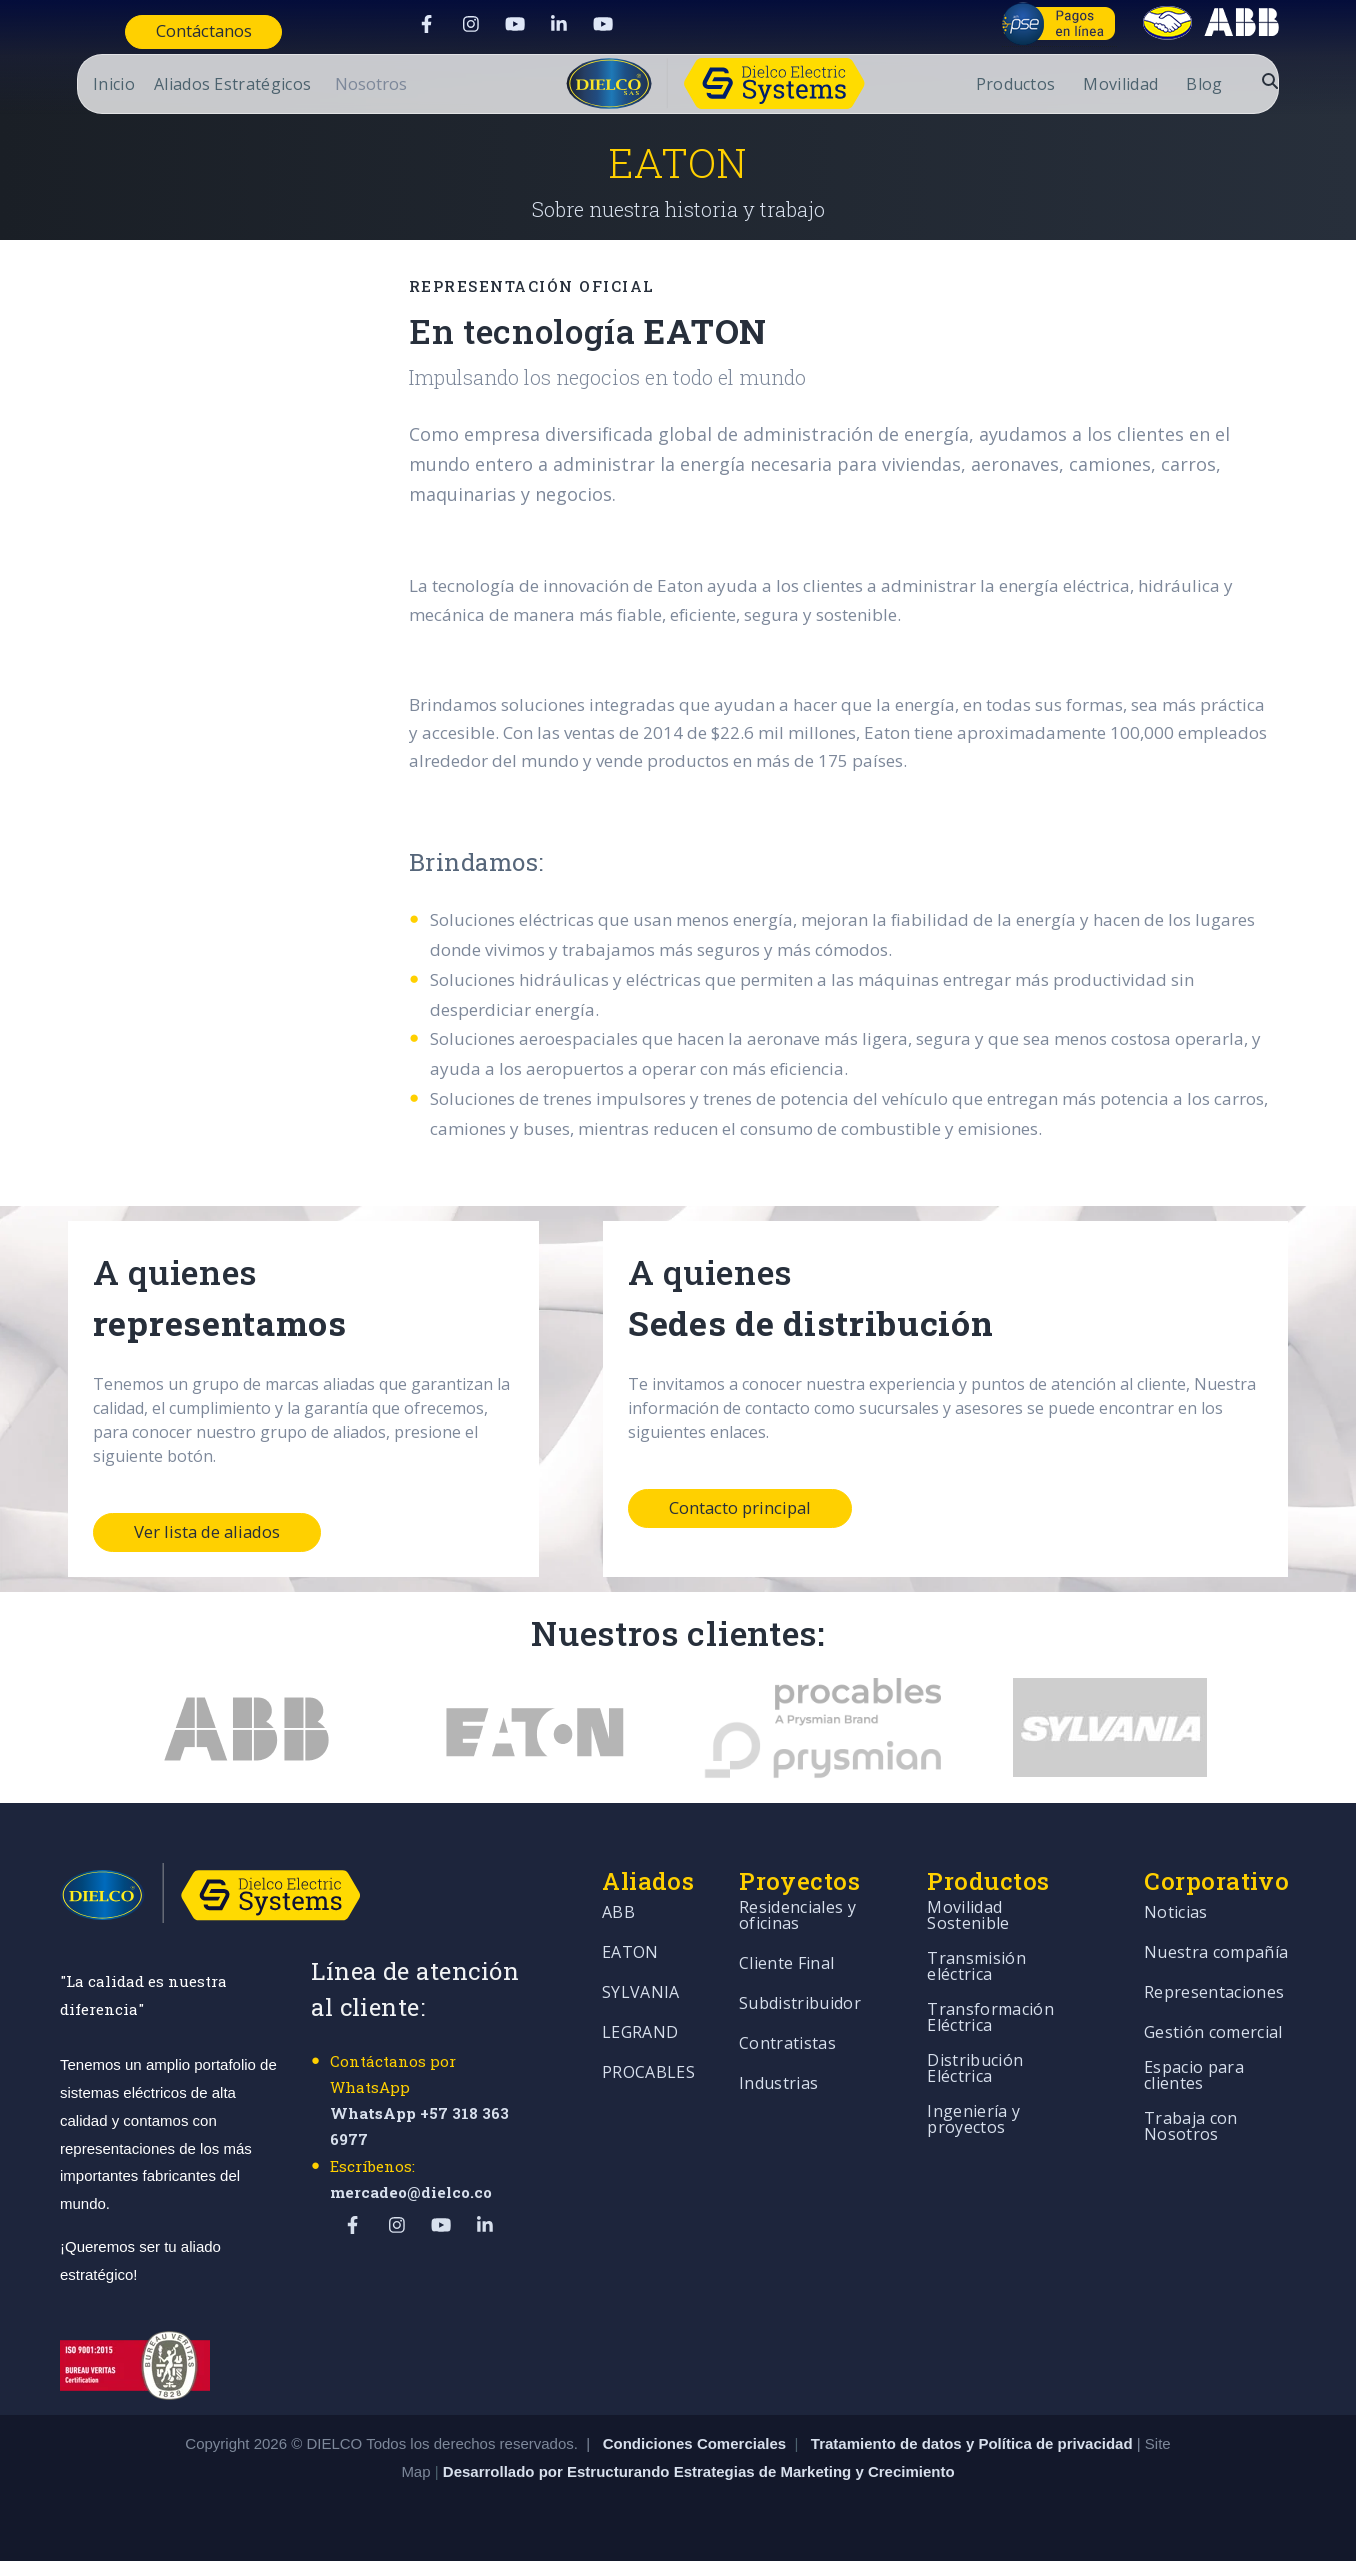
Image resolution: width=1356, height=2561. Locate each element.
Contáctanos (190, 31)
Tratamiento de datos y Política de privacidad (974, 2443)
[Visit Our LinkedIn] (554, 24)
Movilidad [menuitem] (1137, 85)
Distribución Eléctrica (975, 2069)
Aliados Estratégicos (215, 85)
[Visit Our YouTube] (510, 24)
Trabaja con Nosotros (1191, 2127)
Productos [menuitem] (1032, 85)
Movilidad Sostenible (968, 1916)
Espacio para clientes (1194, 2076)
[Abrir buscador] (1286, 81)
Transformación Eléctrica (990, 2018)
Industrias (778, 2084)
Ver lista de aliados (209, 1532)
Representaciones (1214, 1993)
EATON (630, 1953)
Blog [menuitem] (1221, 85)
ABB (618, 1913)
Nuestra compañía (1216, 1953)
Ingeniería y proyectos (973, 2120)
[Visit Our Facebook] (422, 24)
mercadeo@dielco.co (411, 2192)
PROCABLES (648, 2073)
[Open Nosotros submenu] (354, 84)
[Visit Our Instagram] (466, 24)
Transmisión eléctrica (976, 1967)
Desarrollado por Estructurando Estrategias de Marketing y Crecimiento (699, 2471)
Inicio (97, 85)
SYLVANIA (641, 1993)
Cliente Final (786, 1964)
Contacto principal (742, 1508)
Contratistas (787, 2044)
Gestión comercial (1213, 2033)
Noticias (1176, 1913)
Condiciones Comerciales (694, 2443)
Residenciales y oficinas (797, 1916)
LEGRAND (640, 2033)
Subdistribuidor (800, 2004)
